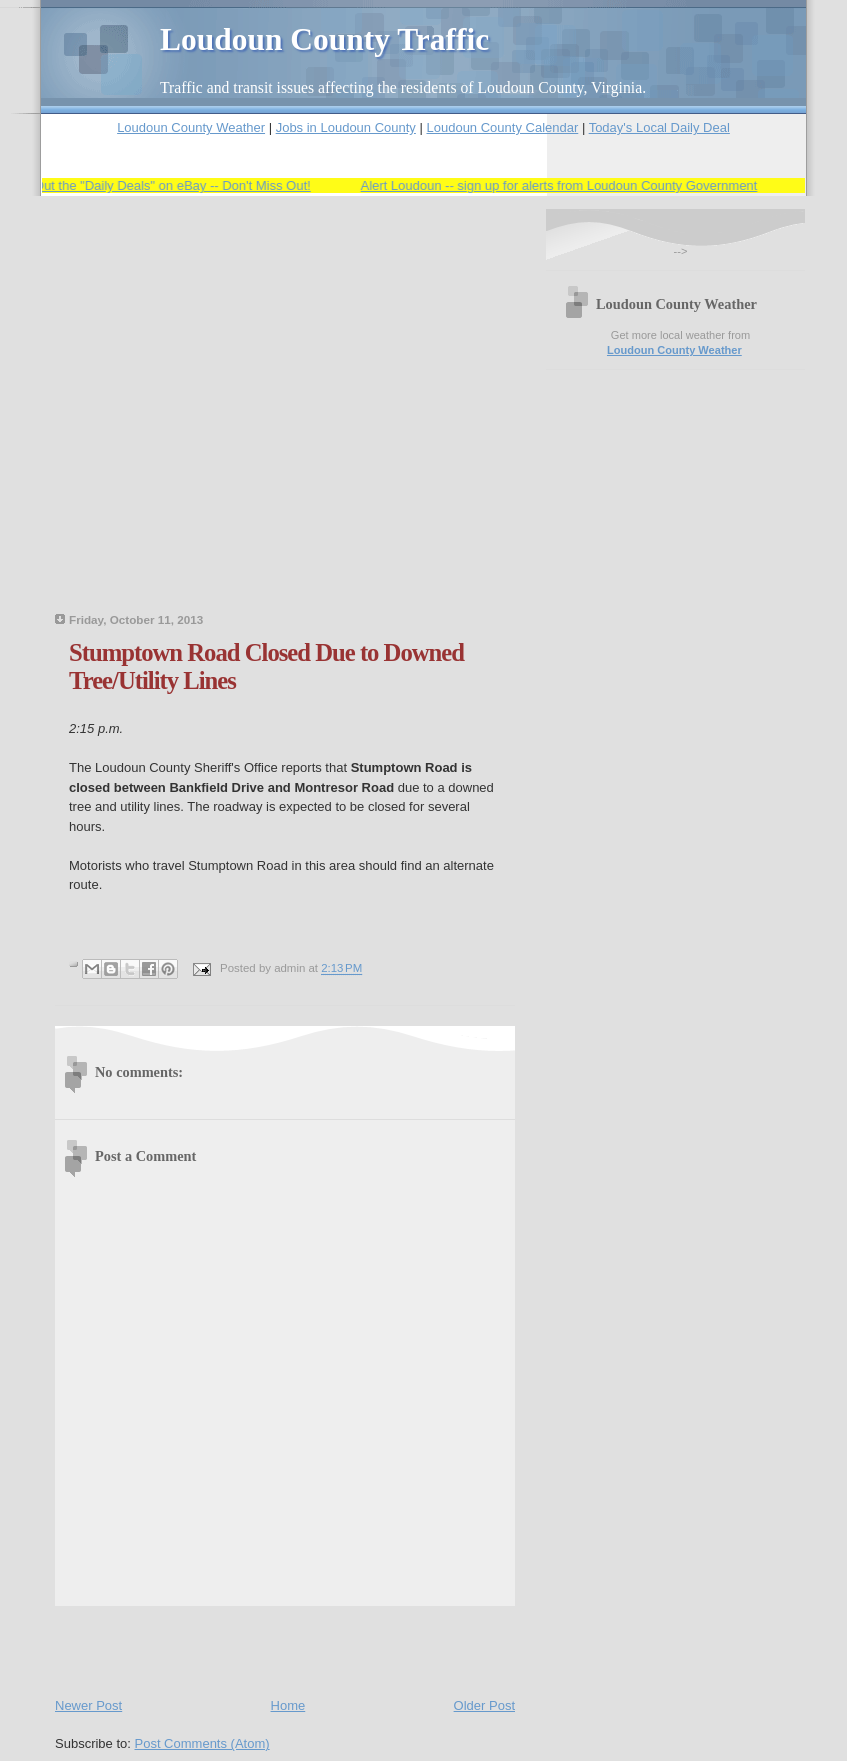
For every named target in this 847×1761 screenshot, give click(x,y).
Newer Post (88, 1705)
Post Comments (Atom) (202, 1743)
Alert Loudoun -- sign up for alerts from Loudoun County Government (562, 185)
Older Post (484, 1705)
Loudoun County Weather (191, 127)
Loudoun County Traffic (324, 39)
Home (288, 1705)
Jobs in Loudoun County (346, 127)
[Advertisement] (187, 416)
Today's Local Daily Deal (659, 127)
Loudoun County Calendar (502, 127)
